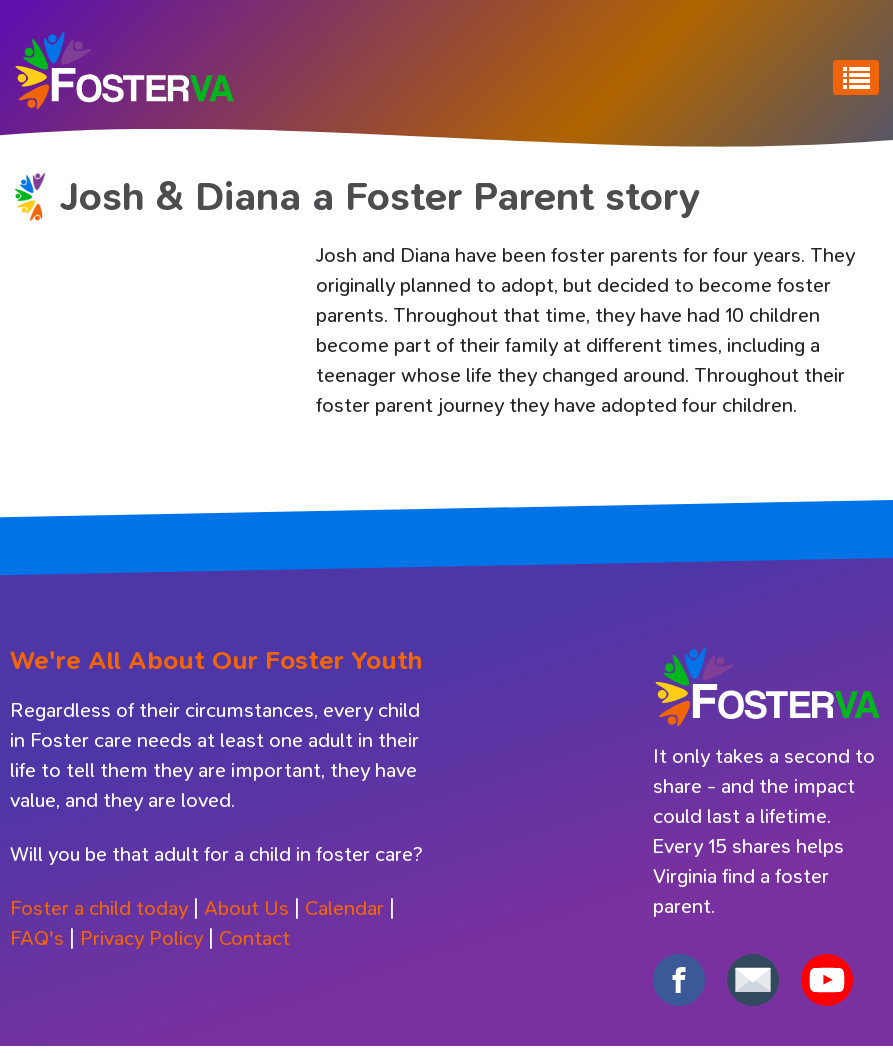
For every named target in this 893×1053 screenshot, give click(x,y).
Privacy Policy (141, 938)
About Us (246, 908)
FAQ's (37, 938)
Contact (254, 938)
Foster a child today (99, 908)
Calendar (344, 908)
